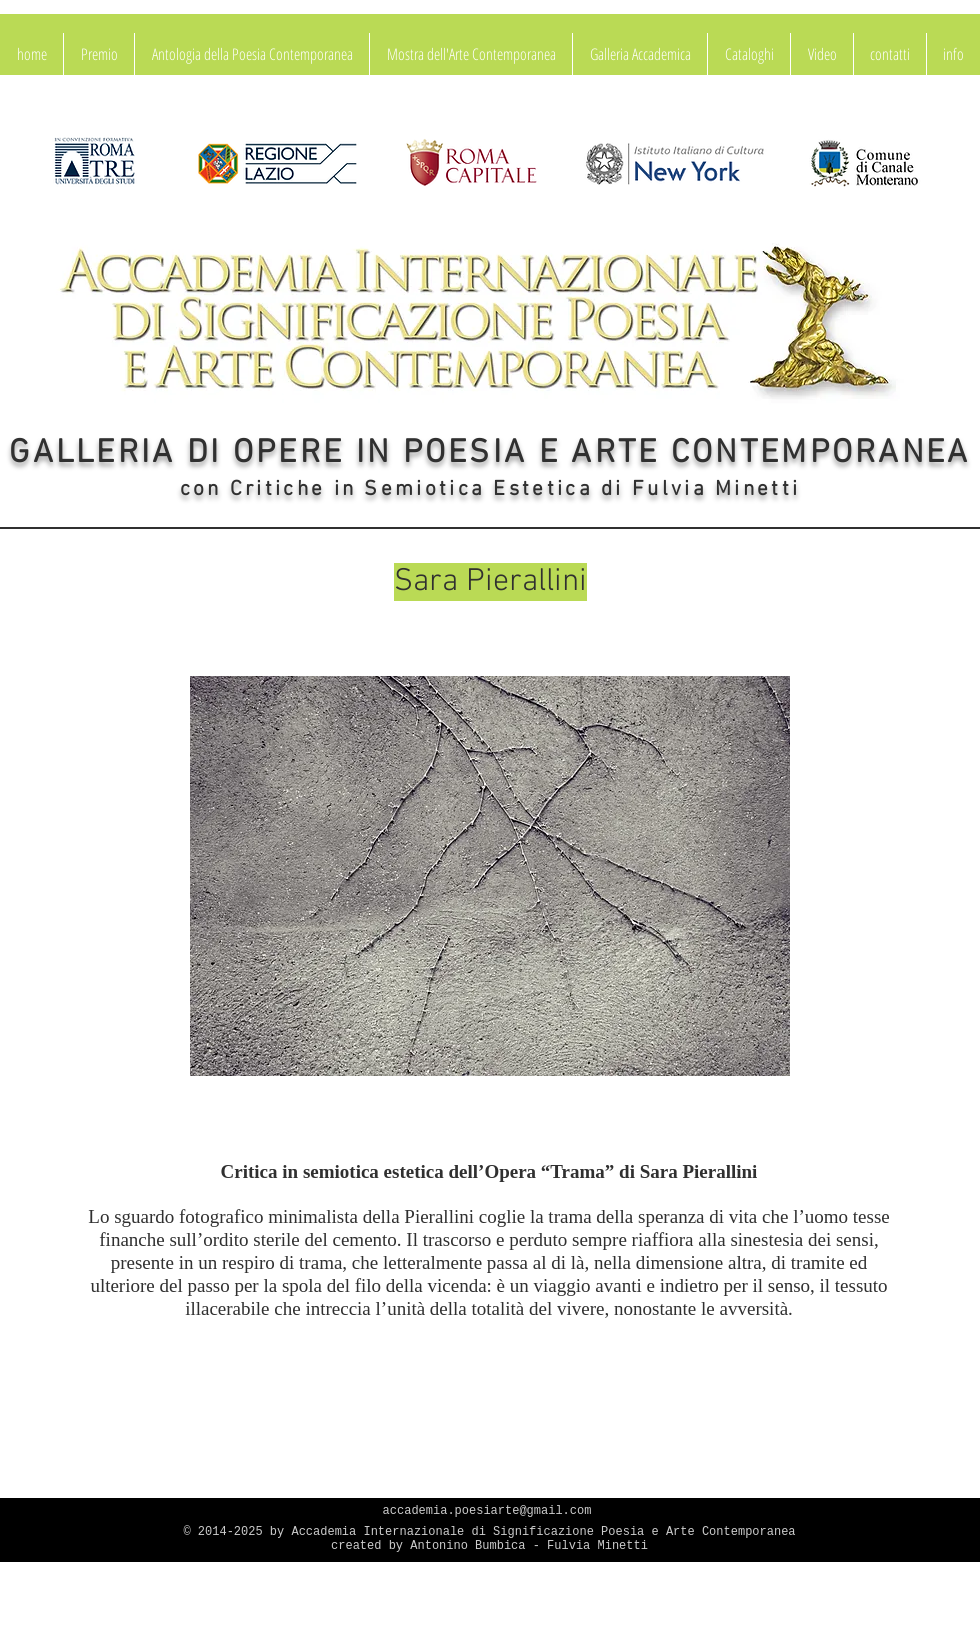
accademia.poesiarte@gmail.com (487, 1511)
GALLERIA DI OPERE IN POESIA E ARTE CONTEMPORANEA (489, 454)
